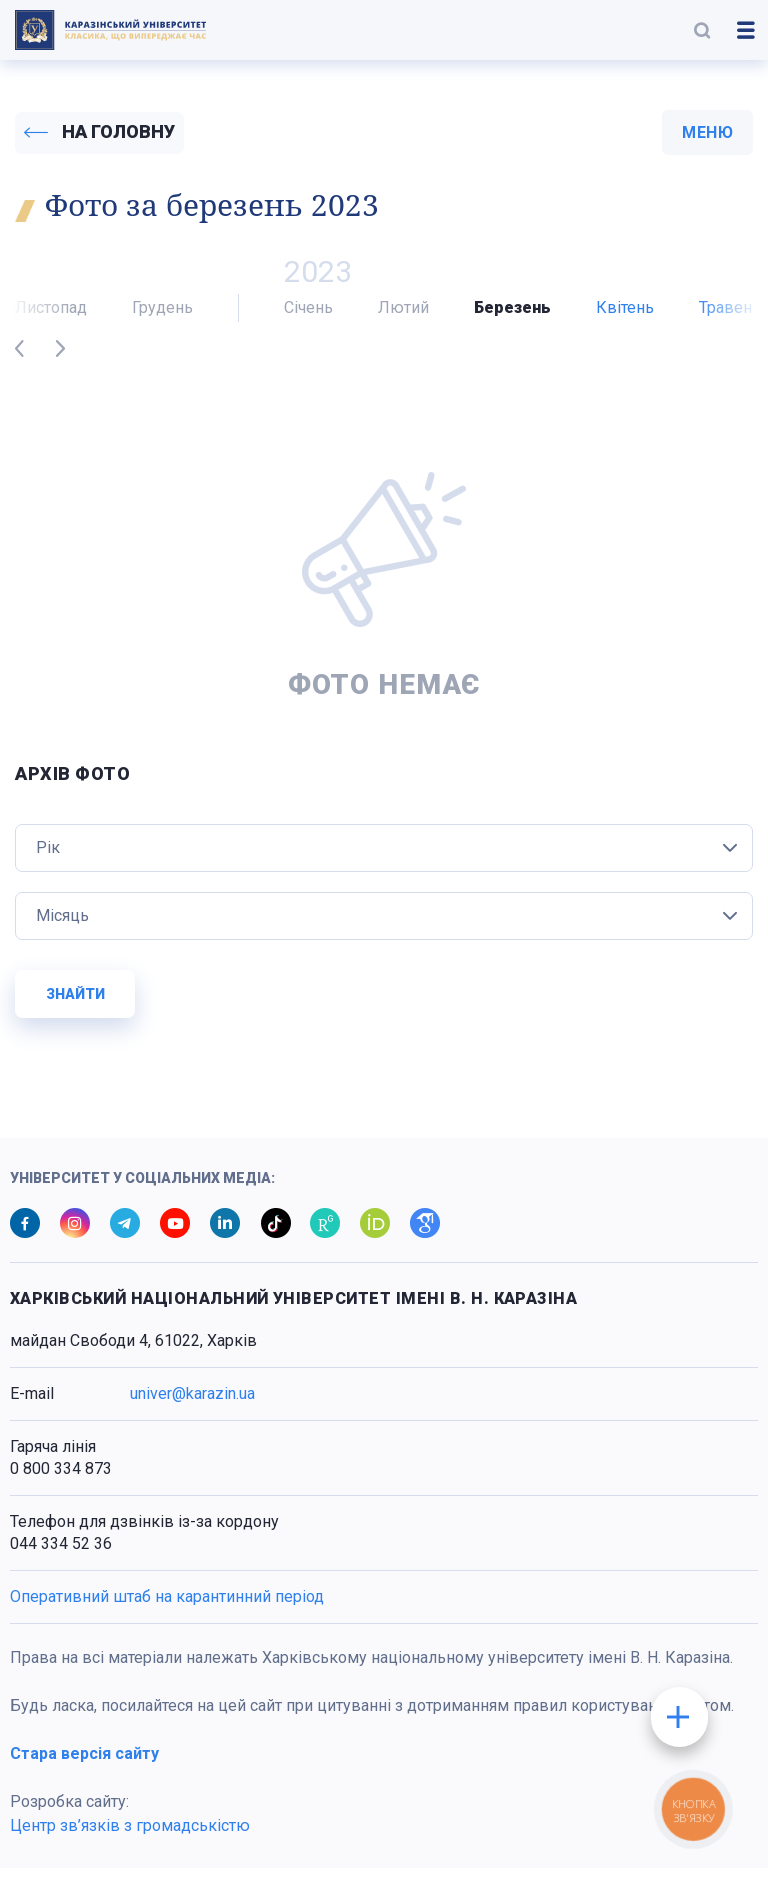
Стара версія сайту (84, 1762)
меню (707, 136)
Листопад (51, 316)
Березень (512, 316)
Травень (730, 316)
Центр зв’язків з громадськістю (130, 1834)
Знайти (75, 1003)
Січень (308, 316)
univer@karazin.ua (192, 1402)
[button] (702, 30)
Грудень (162, 316)
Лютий (403, 316)
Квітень (625, 316)
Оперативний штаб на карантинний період (167, 1605)
